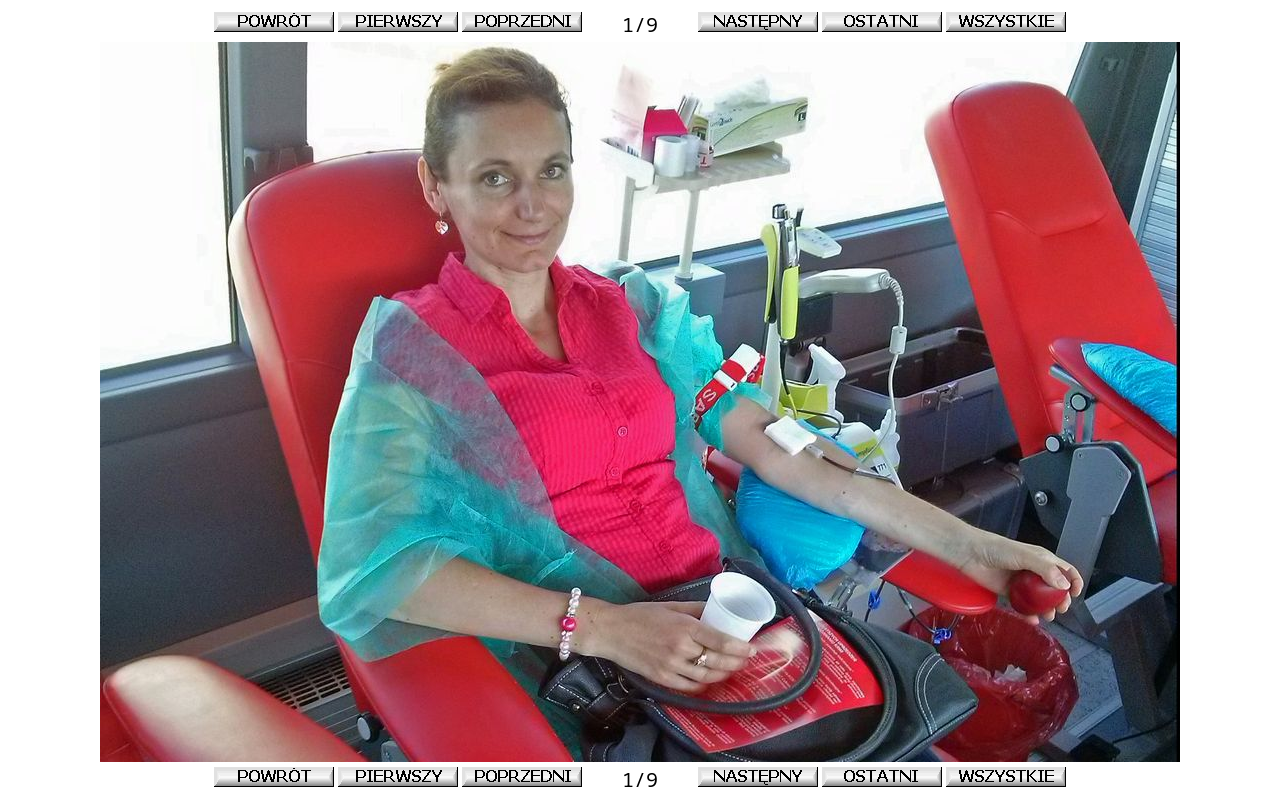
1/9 (640, 24)
